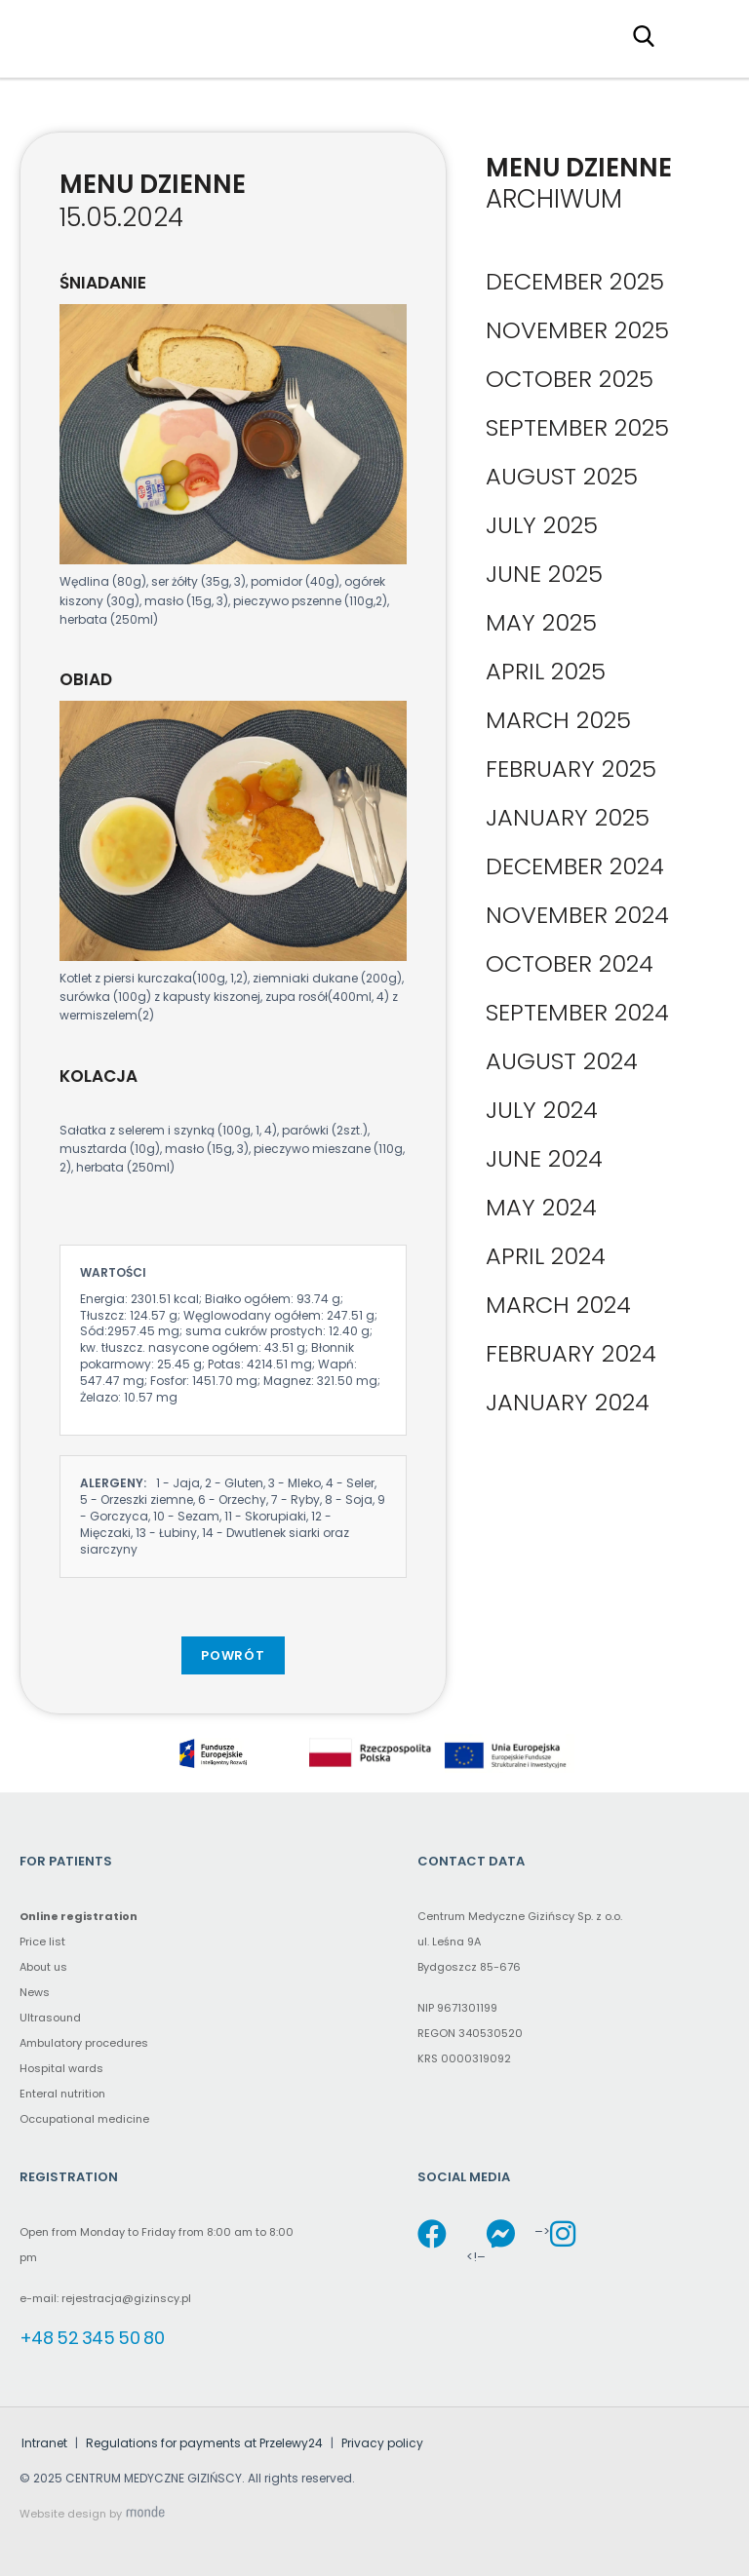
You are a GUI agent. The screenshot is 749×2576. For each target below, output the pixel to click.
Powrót (233, 1655)
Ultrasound (50, 2017)
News (35, 1992)
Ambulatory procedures (84, 2043)
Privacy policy (382, 2443)
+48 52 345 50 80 (92, 2338)
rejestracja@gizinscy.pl (126, 2298)
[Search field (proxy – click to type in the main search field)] (649, 35)
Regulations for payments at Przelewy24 (204, 2443)
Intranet (44, 2443)
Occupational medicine (84, 2119)
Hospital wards (61, 2068)
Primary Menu (704, 35)
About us (43, 1967)
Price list (42, 1941)
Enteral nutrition (62, 2093)
